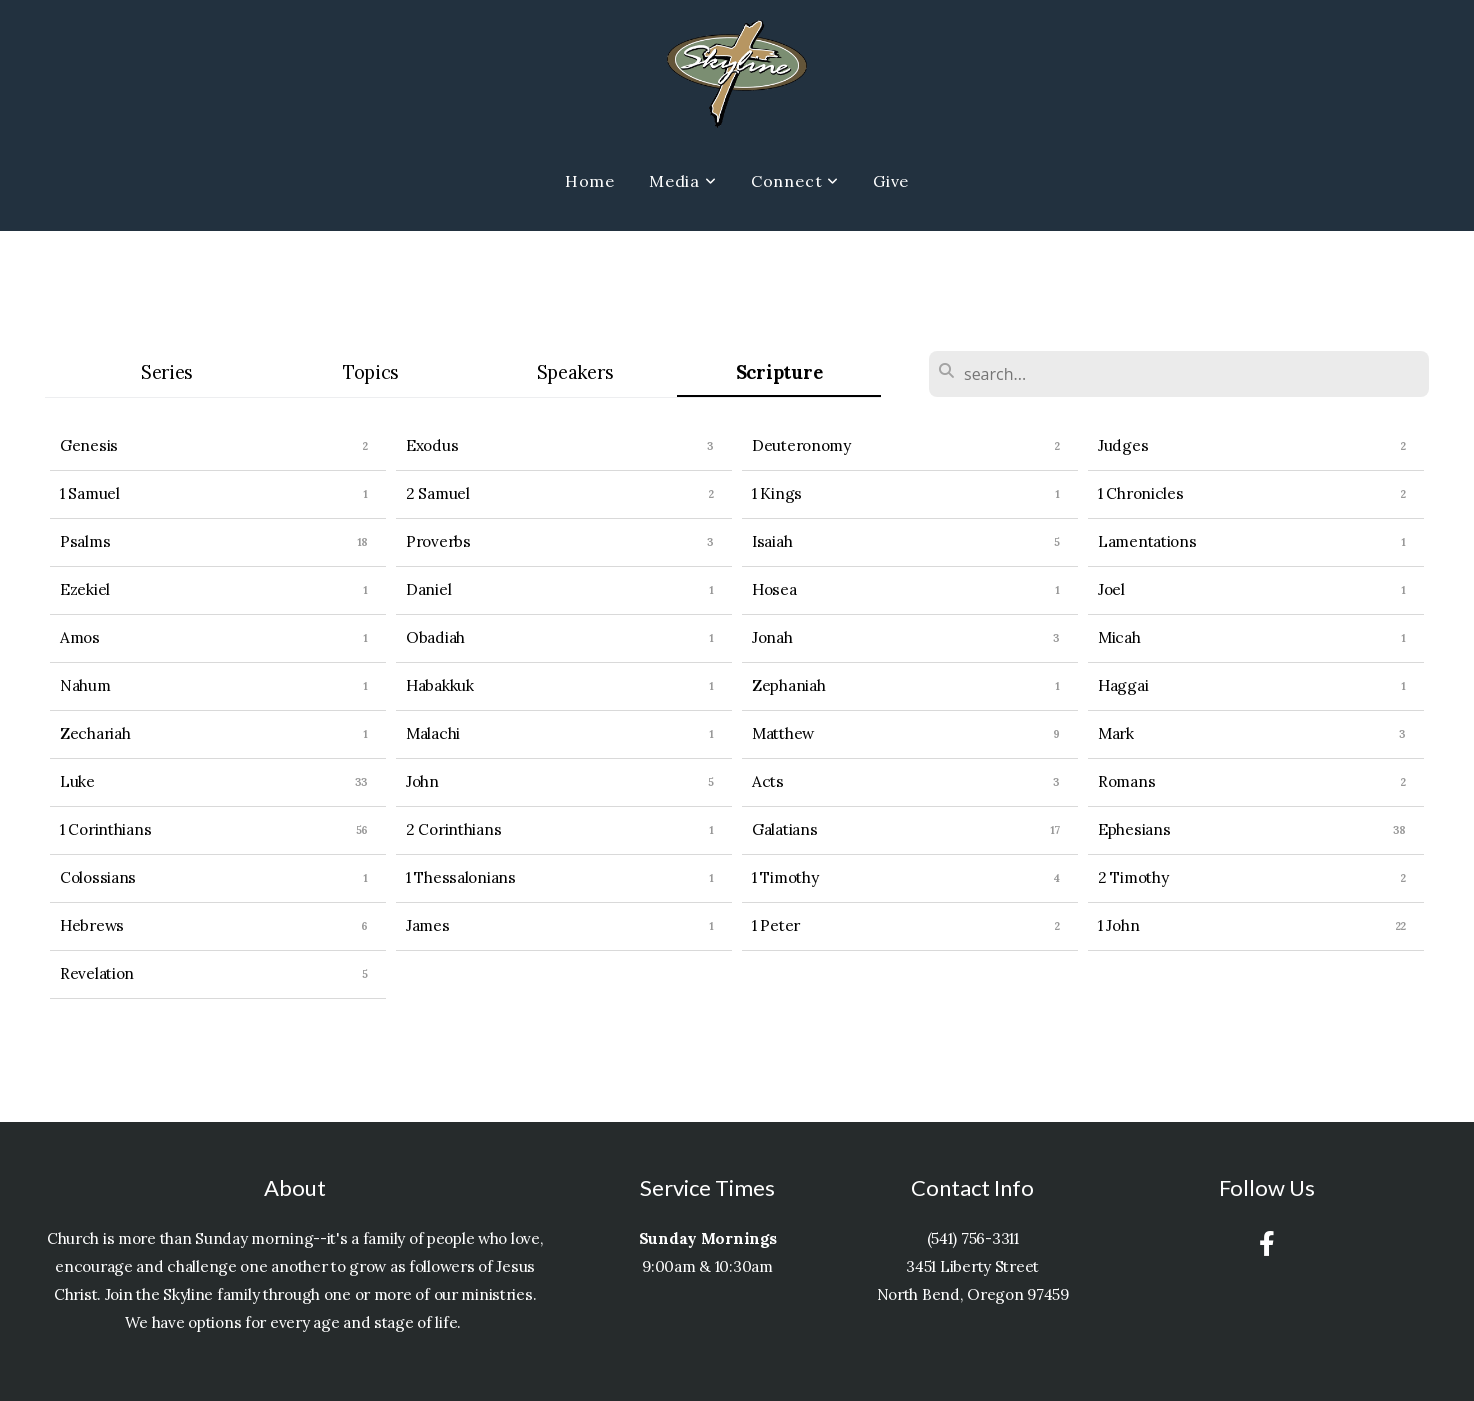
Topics (371, 372)
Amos (80, 637)
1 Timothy (785, 877)
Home (590, 181)
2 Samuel (438, 493)
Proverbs (438, 541)
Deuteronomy (801, 445)
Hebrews (92, 925)
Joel (1111, 589)
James (428, 925)
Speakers (575, 372)
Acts (768, 781)
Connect (795, 181)
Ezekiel (85, 589)
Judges (1123, 445)
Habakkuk (440, 685)
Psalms (85, 541)
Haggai (1123, 685)
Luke (77, 781)
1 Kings (777, 493)
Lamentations (1147, 541)
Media (683, 181)
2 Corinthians (453, 829)
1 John (1118, 925)
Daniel (428, 589)
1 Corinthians (105, 829)
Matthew (783, 733)
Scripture (779, 372)
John (422, 781)
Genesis (89, 445)
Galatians (784, 829)
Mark (1116, 733)
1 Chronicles (1141, 493)
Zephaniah (788, 685)
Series (167, 372)
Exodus (432, 445)
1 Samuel (90, 493)
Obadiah (435, 637)
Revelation (97, 973)
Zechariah (95, 733)
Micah (1119, 637)
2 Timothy (1133, 877)
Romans (1126, 781)
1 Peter (776, 925)
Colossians (98, 877)
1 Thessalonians (461, 877)
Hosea (774, 589)
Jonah (772, 637)
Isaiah (772, 541)
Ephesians (1134, 829)
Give (891, 181)
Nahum (85, 685)
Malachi (433, 733)
